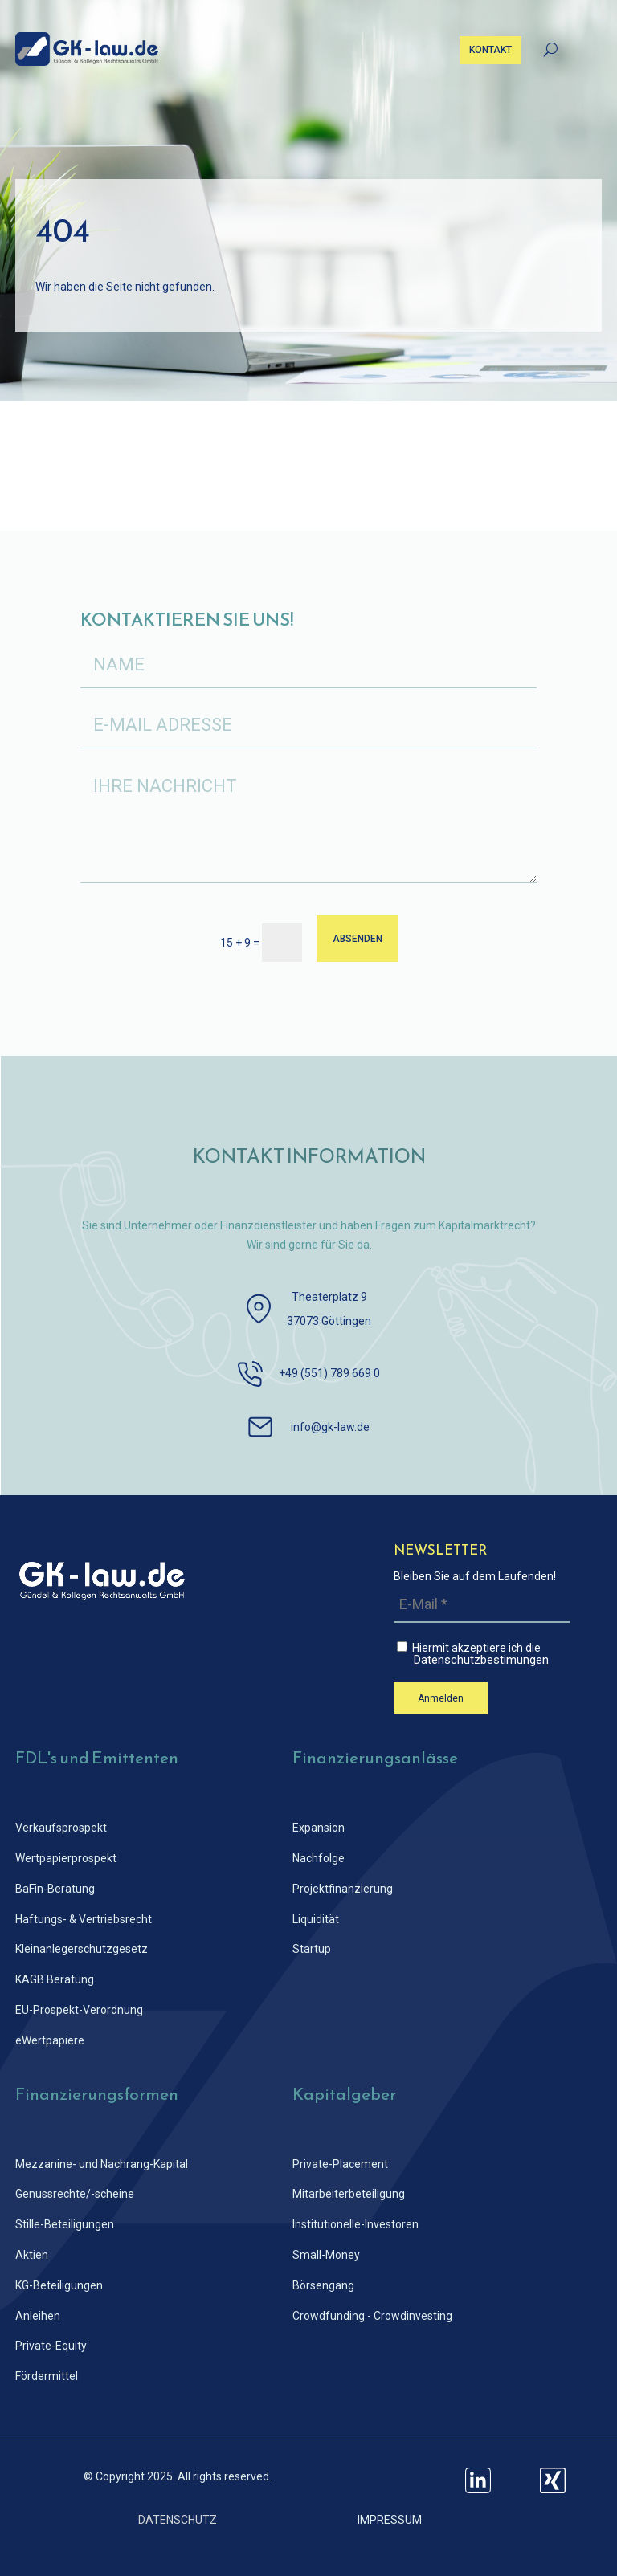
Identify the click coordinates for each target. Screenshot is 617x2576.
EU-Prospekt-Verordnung (79, 2009)
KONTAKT (490, 49)
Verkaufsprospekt (61, 1827)
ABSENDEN (357, 938)
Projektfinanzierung (342, 1888)
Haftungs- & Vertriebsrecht (83, 1919)
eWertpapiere (49, 2040)
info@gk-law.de (330, 1426)
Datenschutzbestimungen (481, 1660)
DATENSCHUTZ (177, 2519)
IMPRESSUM (390, 2519)
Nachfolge (318, 1858)
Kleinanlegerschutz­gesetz (81, 1948)
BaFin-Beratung (55, 1888)
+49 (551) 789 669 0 (329, 1373)
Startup (311, 1948)
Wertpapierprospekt (65, 1858)
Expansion (318, 1827)
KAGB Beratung (54, 1979)
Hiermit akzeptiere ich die (483, 1653)
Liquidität (315, 1919)
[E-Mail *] (482, 1605)
